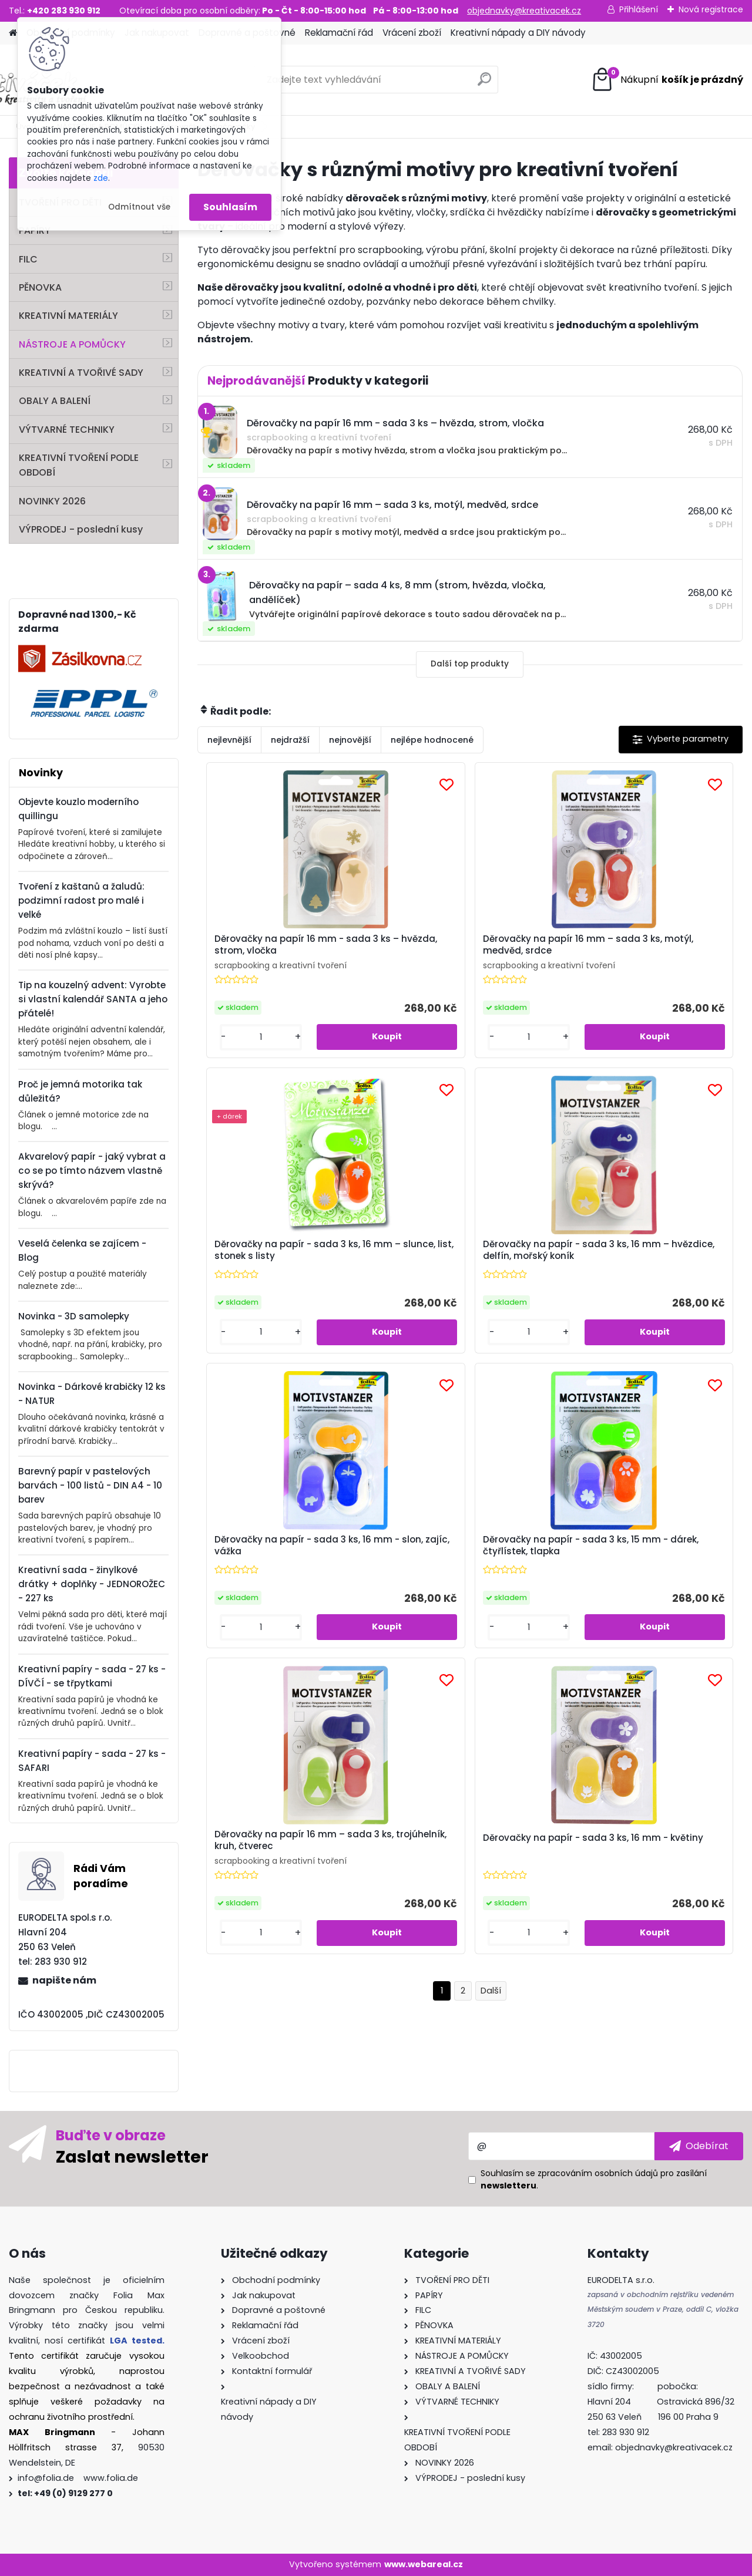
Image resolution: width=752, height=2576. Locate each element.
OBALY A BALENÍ (54, 401)
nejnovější (350, 740)
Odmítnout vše (139, 207)
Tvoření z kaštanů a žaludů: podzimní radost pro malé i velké (81, 900)
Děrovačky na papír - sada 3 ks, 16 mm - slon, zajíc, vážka (465, 1253)
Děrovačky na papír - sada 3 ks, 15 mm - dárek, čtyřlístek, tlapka (646, 1253)
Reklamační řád (339, 32)
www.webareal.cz (423, 2564)
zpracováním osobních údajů (598, 2173)
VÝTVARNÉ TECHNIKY (67, 429)
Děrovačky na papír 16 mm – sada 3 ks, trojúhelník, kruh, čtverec (366, 1561)
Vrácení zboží (411, 32)
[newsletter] (699, 2146)
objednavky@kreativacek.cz (524, 10)
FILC (28, 259)
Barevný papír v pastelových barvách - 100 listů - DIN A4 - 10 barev (90, 1485)
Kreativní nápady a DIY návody (518, 32)
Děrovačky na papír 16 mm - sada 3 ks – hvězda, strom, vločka (287, 945)
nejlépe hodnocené (432, 740)
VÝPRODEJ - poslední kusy (81, 529)
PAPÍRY (35, 230)
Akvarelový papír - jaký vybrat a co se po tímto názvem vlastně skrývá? (92, 1170)
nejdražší (290, 740)
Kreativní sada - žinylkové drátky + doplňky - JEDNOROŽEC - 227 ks (91, 1584)
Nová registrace (711, 9)
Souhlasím (230, 207)
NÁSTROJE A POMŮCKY (72, 344)
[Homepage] (13, 33)
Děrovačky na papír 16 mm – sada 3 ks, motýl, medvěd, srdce (466, 945)
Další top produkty (470, 663)
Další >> (490, 1717)
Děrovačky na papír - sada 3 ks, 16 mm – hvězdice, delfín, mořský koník (285, 1256)
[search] (484, 83)
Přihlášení (638, 9)
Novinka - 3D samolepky (73, 1316)
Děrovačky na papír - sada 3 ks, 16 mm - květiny (556, 1562)
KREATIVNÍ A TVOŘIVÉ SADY (81, 372)
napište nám (64, 1980)
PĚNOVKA (40, 287)
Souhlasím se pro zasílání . (594, 2179)
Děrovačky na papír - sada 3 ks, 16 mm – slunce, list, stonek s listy (650, 948)
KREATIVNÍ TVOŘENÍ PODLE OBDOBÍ (79, 465)
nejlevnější (229, 740)
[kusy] (239, 1037)
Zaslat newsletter (132, 2156)
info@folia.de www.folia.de (78, 2478)
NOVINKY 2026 (52, 501)
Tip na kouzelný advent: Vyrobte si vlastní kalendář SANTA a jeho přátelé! (92, 999)
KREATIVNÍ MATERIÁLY (68, 315)
